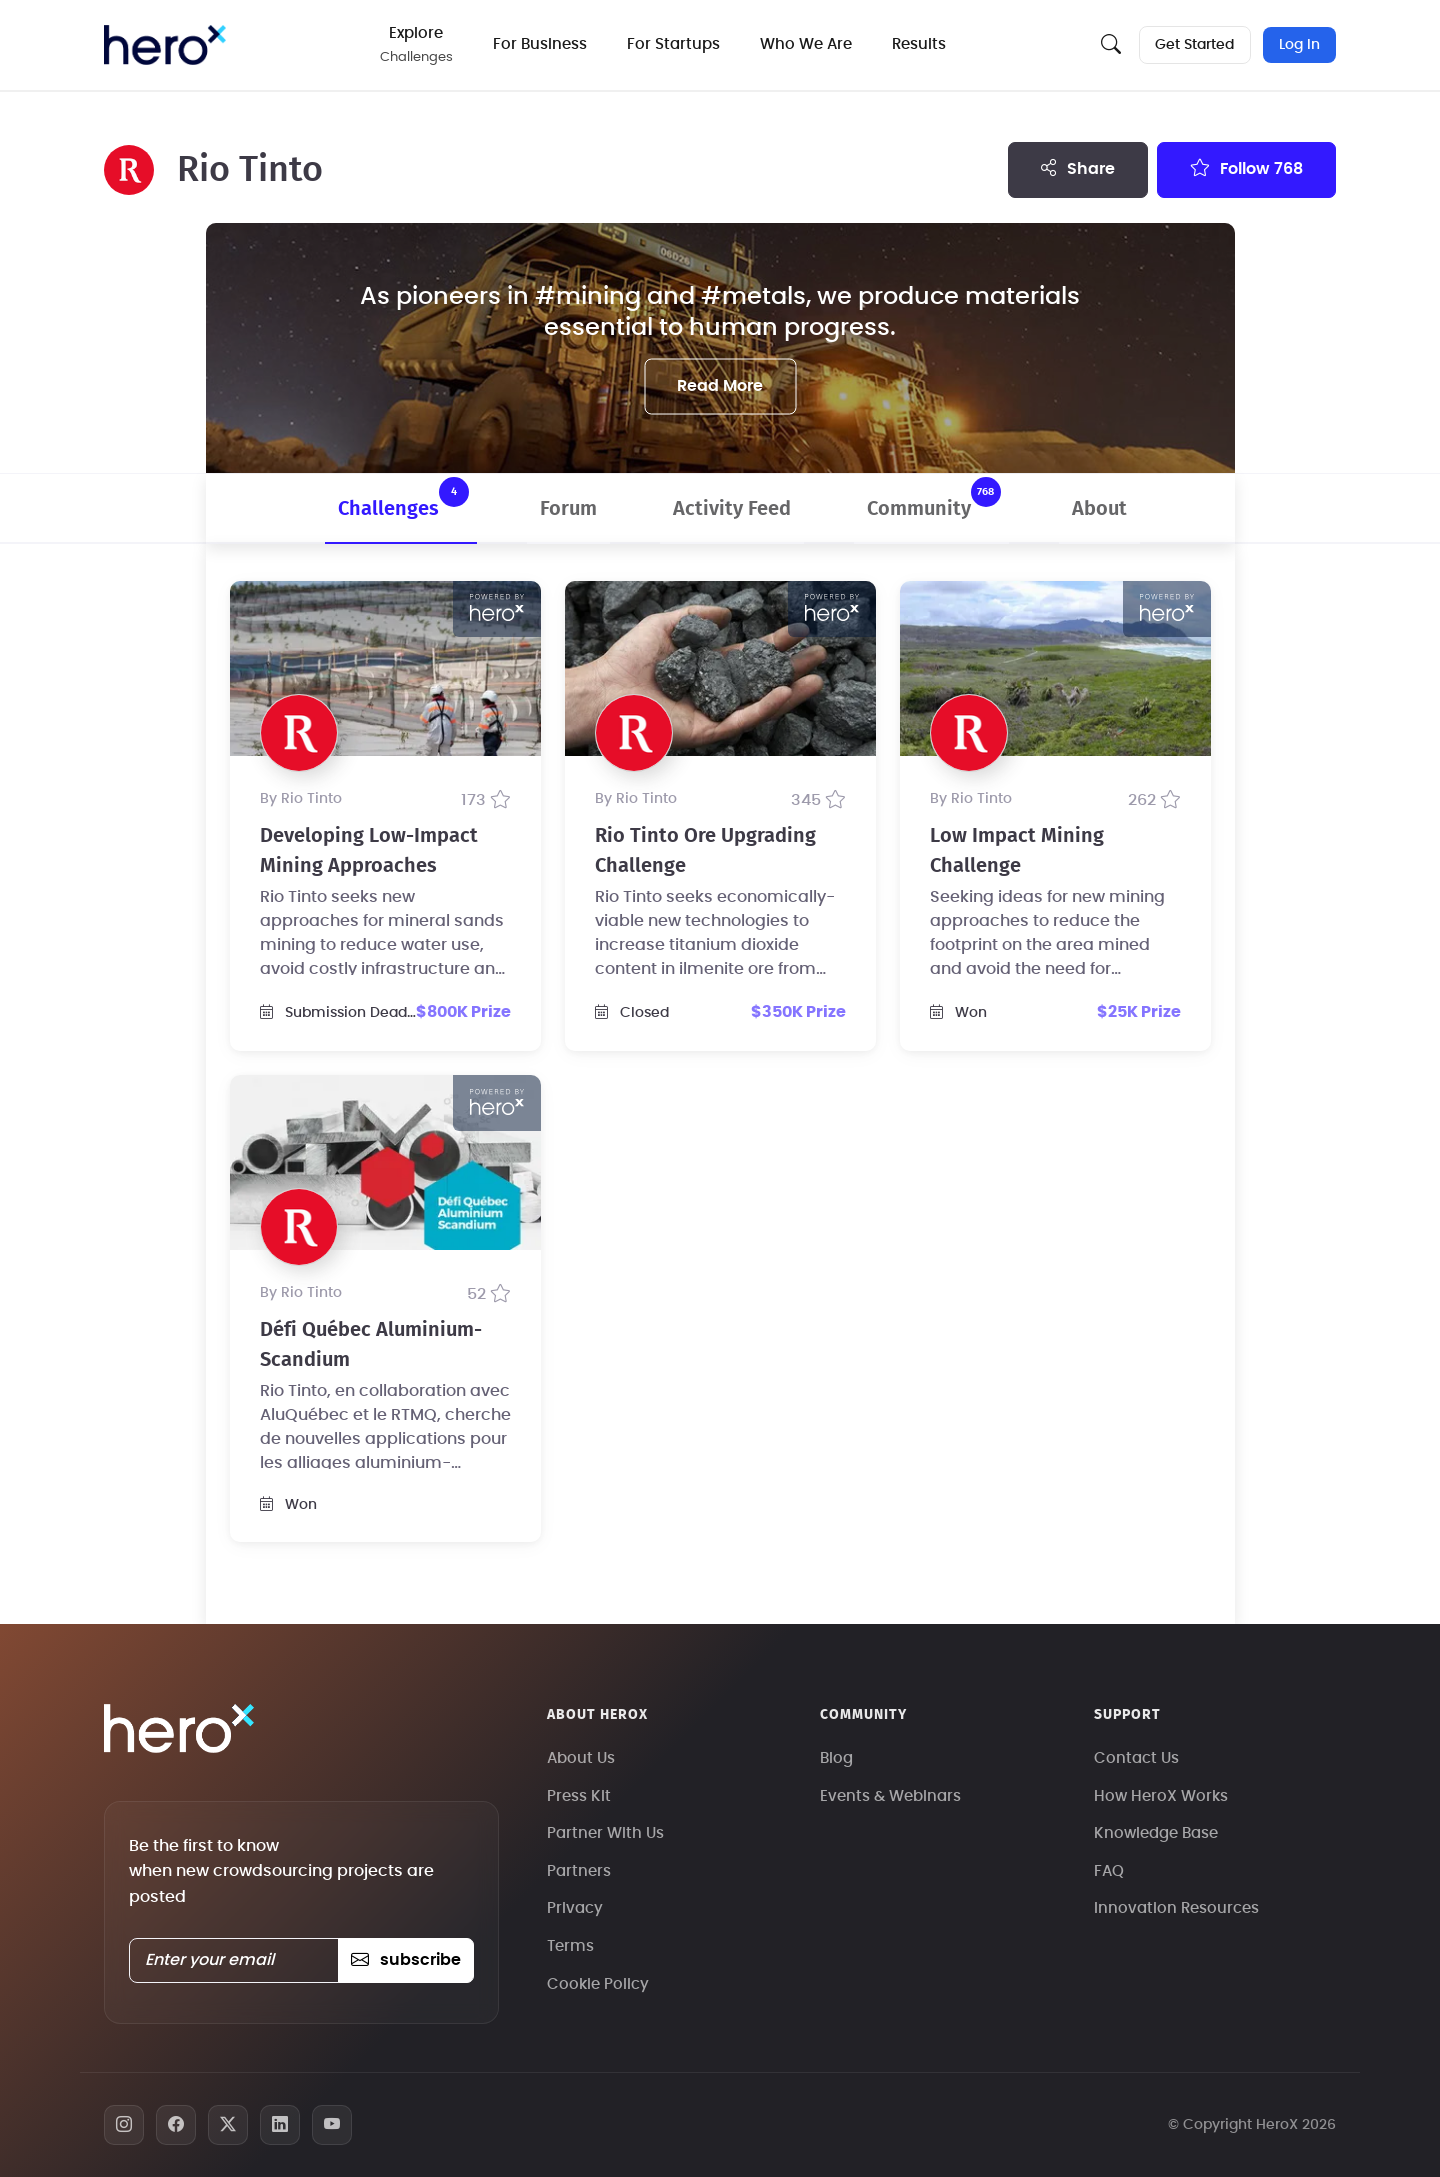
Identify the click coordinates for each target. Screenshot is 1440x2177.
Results (921, 44)
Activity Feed (732, 509)
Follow (1246, 168)
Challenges (403, 498)
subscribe (405, 1960)
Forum (568, 509)
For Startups (675, 44)
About (1099, 509)
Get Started (1194, 45)
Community (934, 498)
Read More (720, 385)
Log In (1299, 45)
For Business (542, 44)
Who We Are (808, 44)
